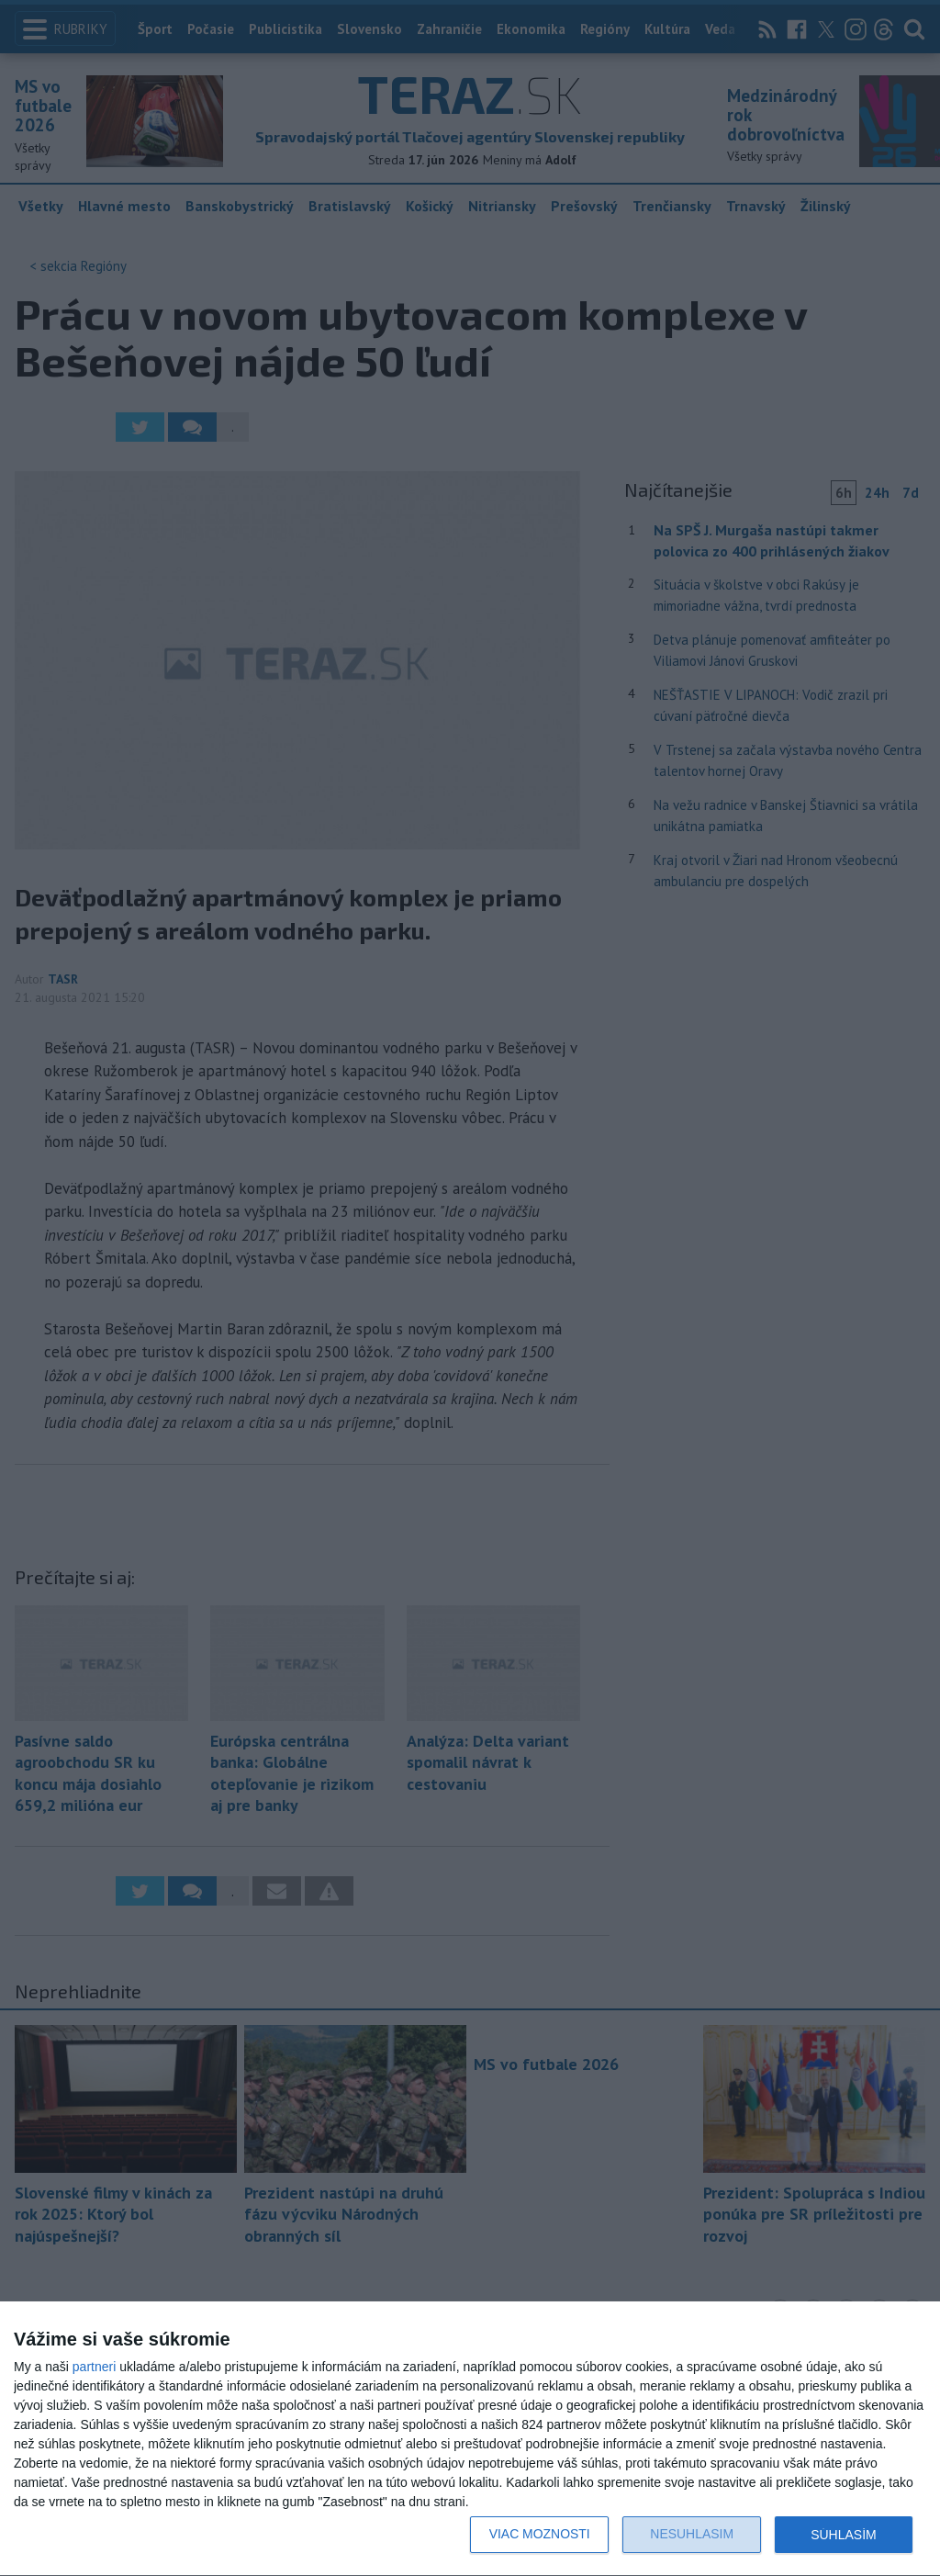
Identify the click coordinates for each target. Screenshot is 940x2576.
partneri (94, 2366)
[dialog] (470, 2439)
